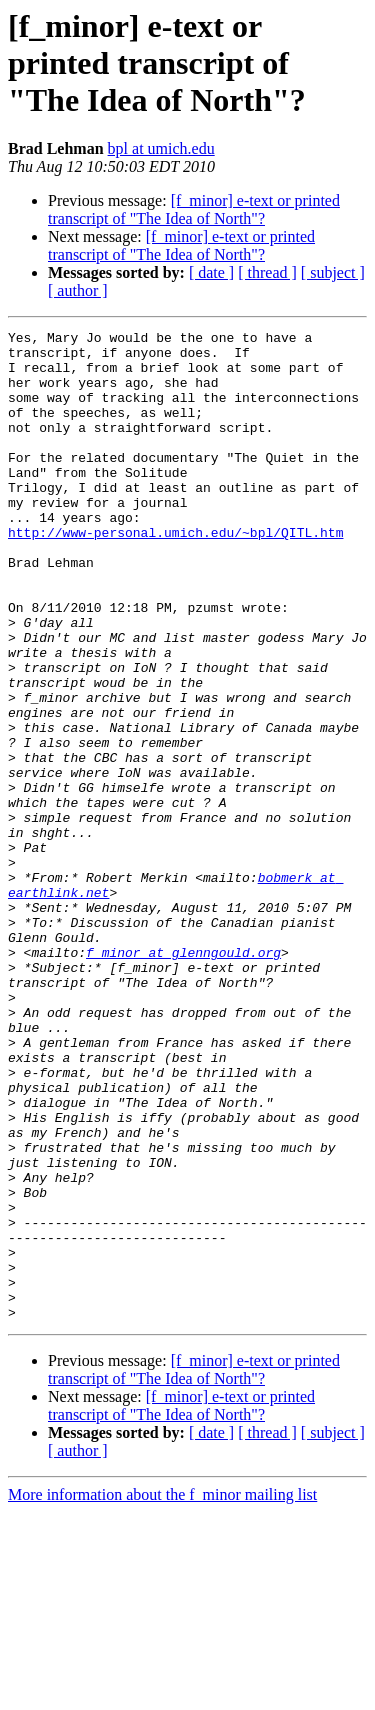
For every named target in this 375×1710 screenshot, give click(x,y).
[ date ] (211, 272)
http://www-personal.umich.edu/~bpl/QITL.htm (175, 574)
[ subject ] (333, 272)
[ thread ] (267, 272)
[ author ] (78, 290)
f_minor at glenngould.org (183, 1078)
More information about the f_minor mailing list (162, 1692)
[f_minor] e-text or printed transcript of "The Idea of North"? (194, 209)
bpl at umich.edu (161, 148)
